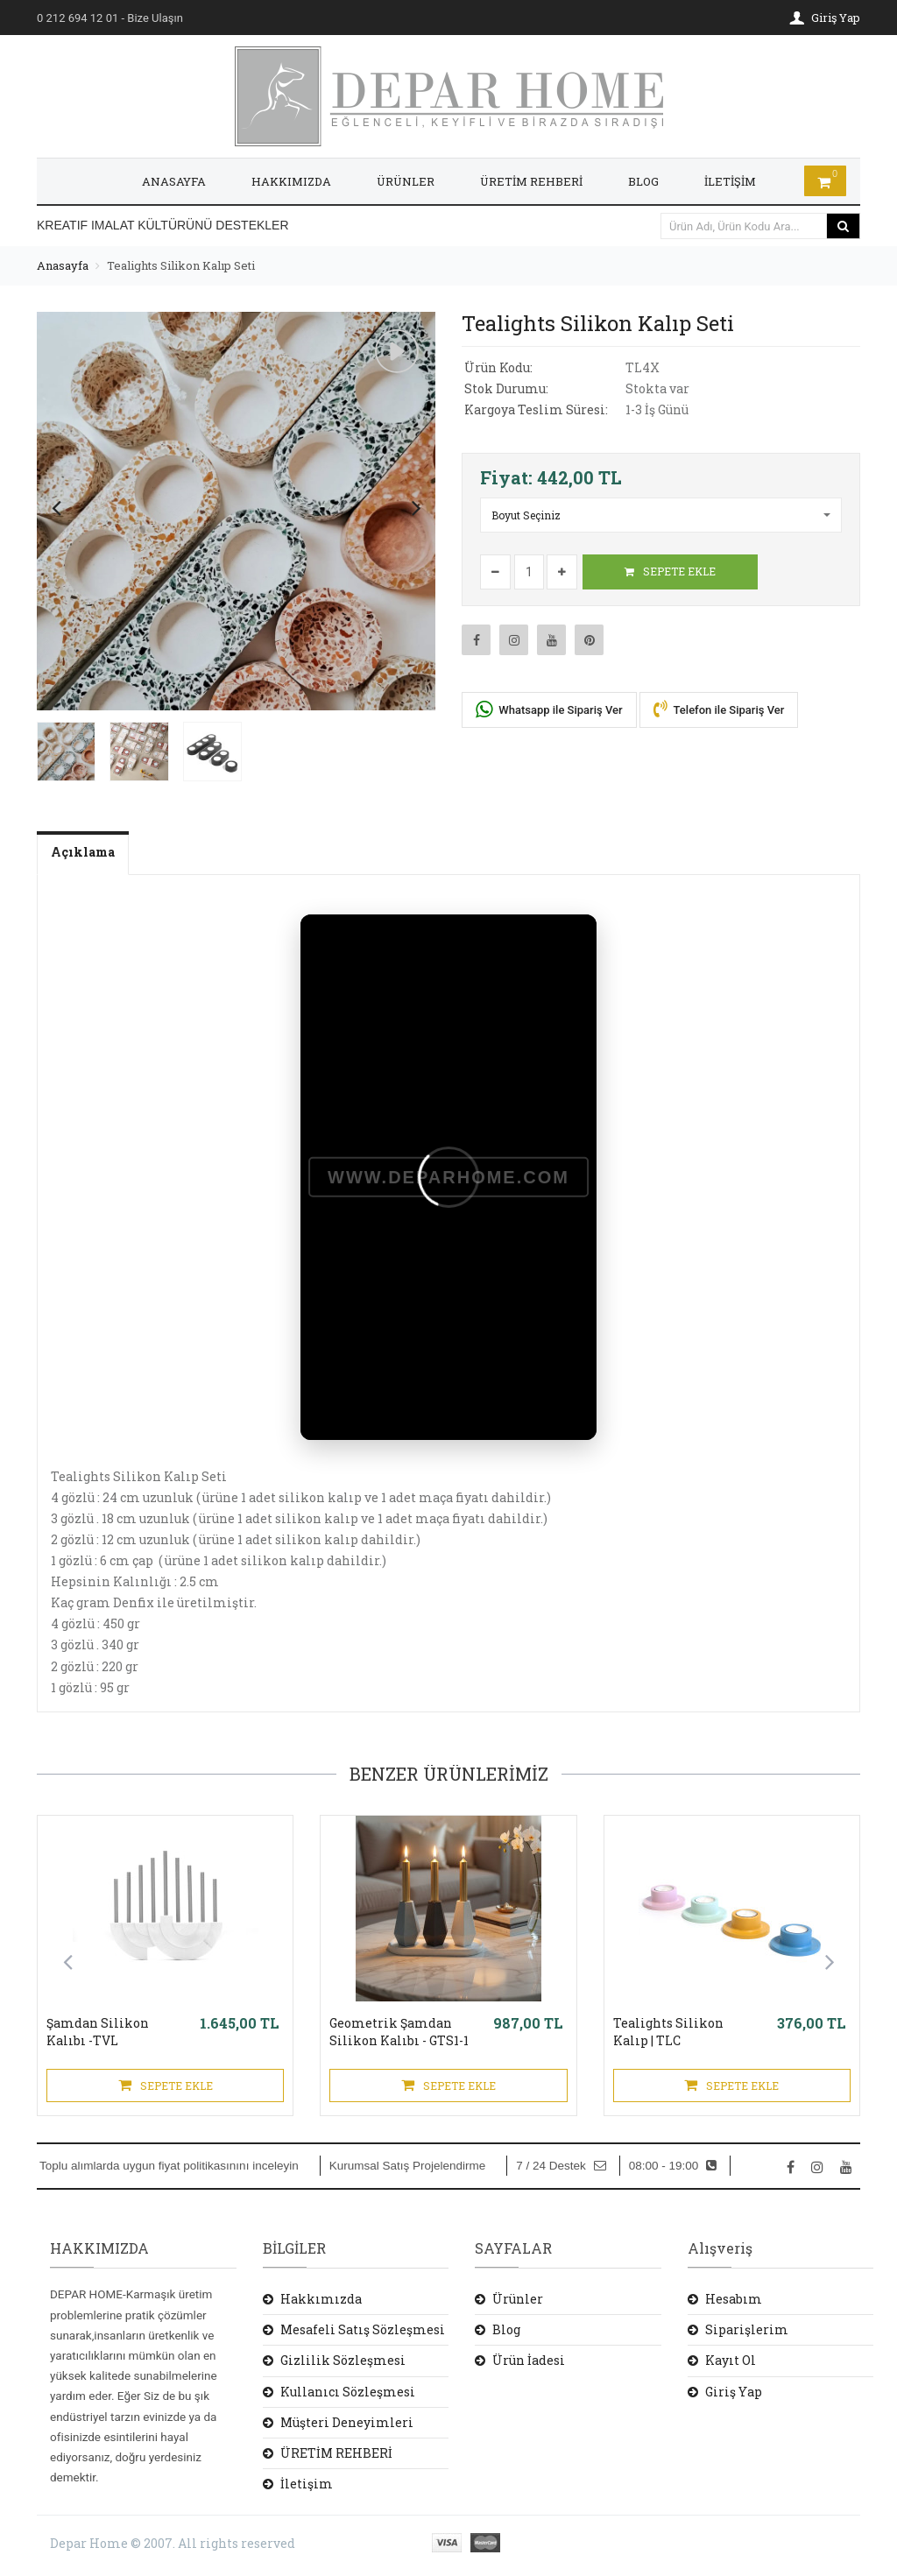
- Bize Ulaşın (110, 18)
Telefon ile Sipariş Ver (719, 708)
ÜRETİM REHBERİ (531, 181)
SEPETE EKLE (670, 571)
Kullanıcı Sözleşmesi (347, 2391)
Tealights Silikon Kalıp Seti (181, 265)
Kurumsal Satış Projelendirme (407, 2165)
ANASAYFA (174, 181)
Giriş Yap (733, 2391)
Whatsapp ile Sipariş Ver (549, 709)
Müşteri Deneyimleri (346, 2422)
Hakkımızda (321, 2298)
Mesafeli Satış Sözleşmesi (362, 2329)
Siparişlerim (746, 2329)
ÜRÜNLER (405, 181)
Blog (506, 2329)
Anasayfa (62, 265)
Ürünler (517, 2298)
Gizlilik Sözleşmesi (343, 2360)
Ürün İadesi (528, 2360)
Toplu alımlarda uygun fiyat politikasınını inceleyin (169, 2165)
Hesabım (733, 2298)
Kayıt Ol (730, 2360)
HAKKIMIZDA (291, 181)
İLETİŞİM (730, 181)
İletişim (306, 2483)
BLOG (643, 181)
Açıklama (83, 851)
